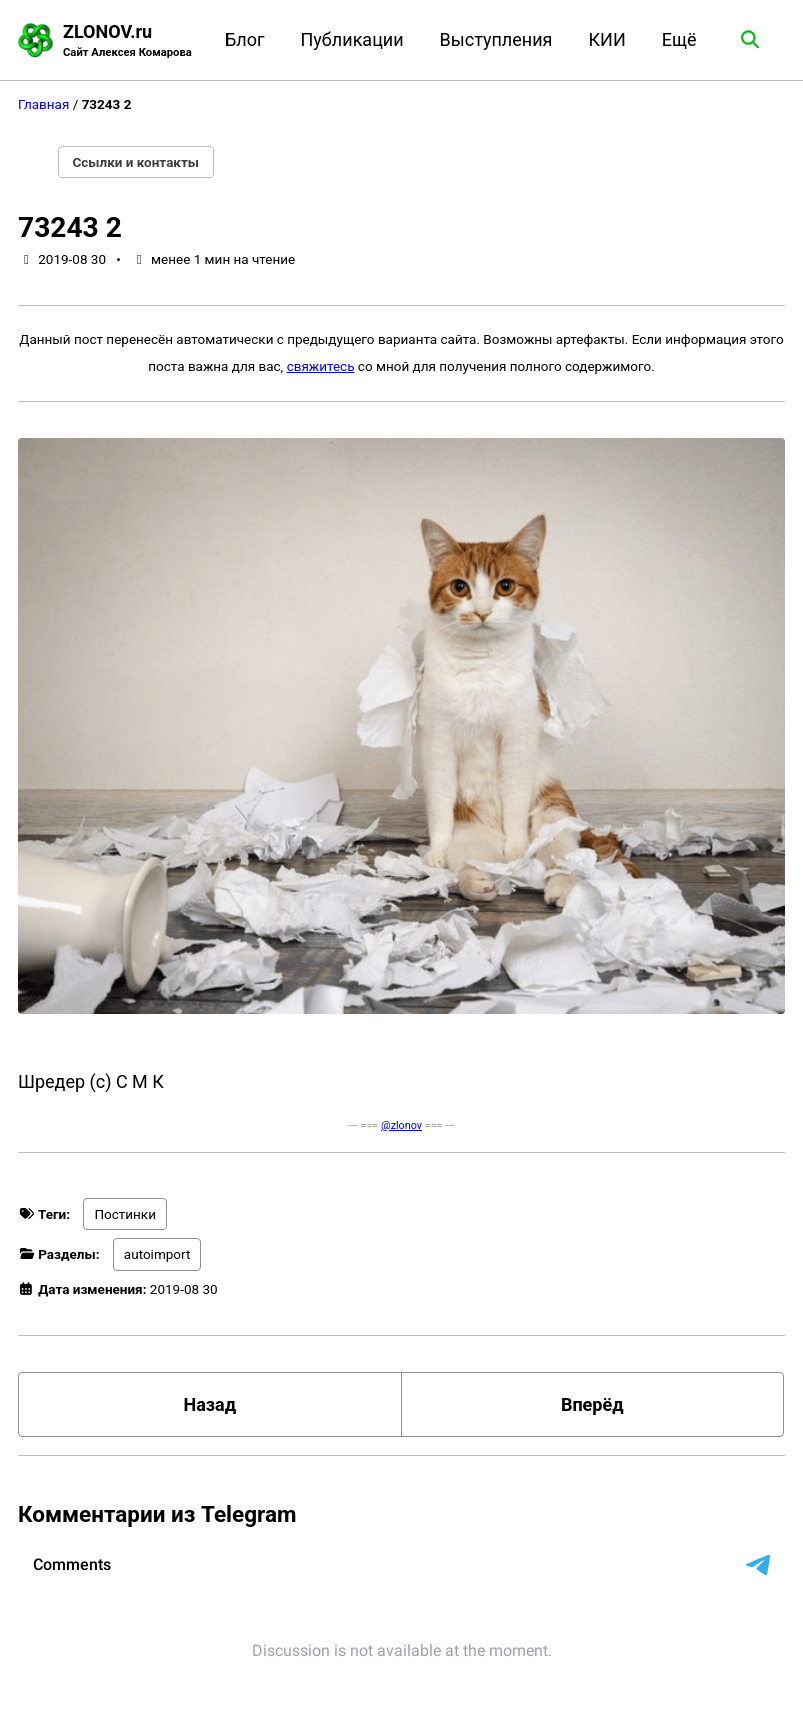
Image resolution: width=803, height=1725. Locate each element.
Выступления (496, 39)
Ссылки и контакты (136, 162)
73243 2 (70, 227)
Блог (245, 39)
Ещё (679, 39)
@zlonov (401, 1125)
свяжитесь (321, 366)
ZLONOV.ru (127, 41)
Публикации (352, 39)
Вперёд (592, 1404)
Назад (209, 1404)
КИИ (606, 39)
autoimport (157, 1254)
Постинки (125, 1214)
